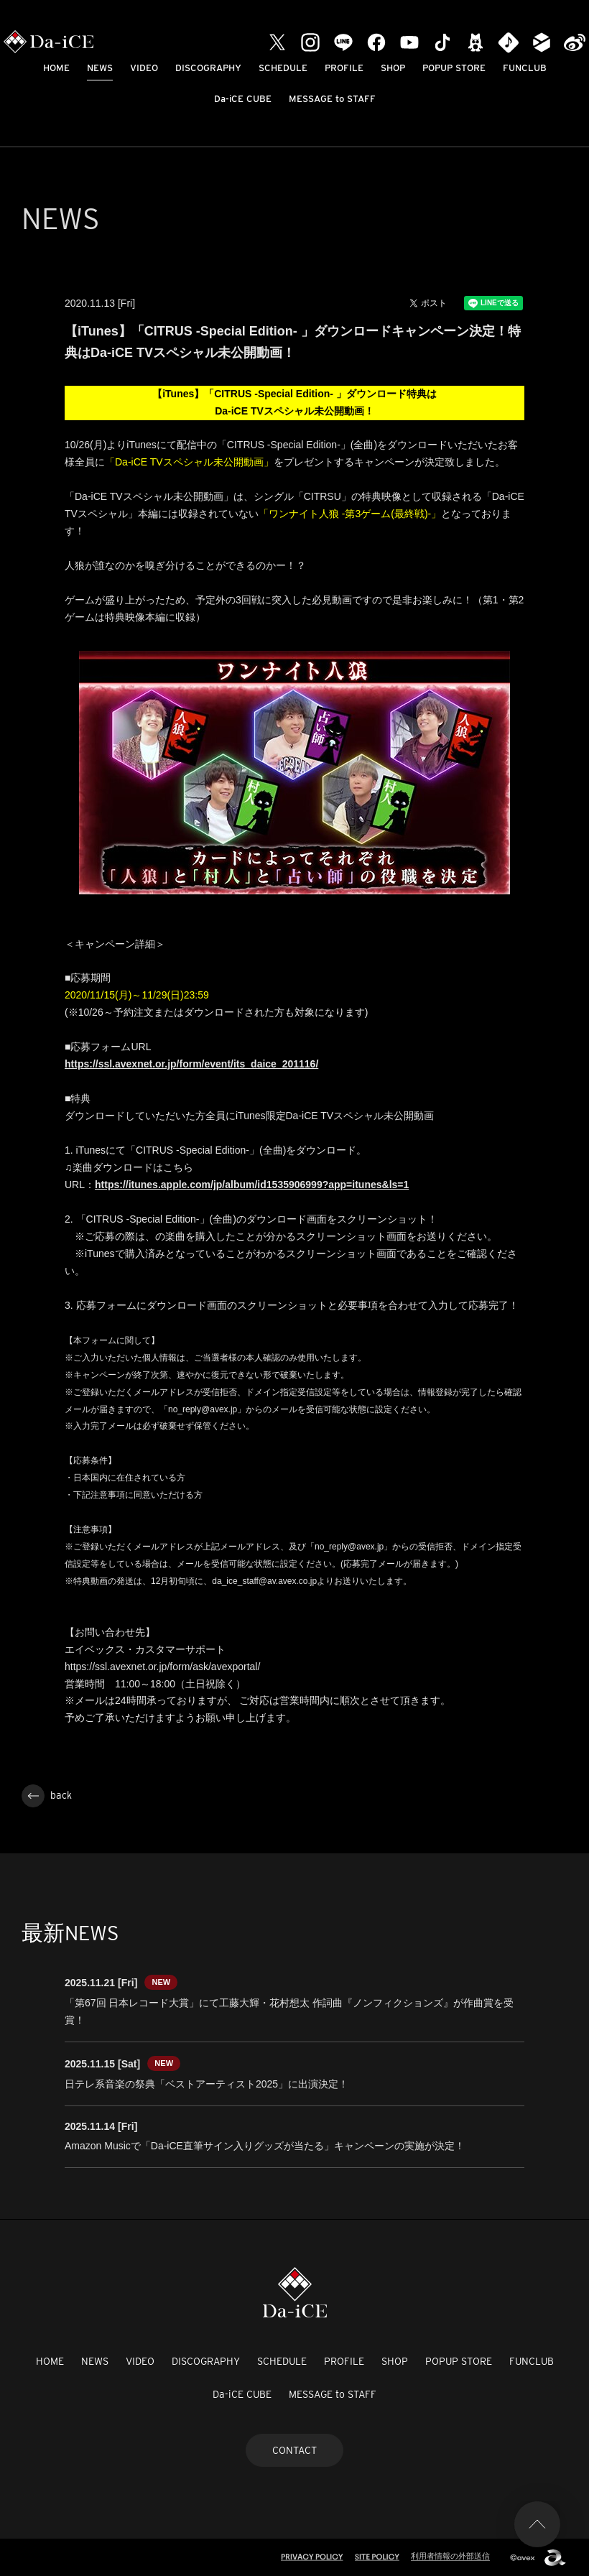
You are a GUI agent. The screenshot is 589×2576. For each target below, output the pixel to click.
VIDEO (144, 67)
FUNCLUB (525, 67)
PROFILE (344, 67)
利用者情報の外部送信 (450, 2556)
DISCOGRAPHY (208, 67)
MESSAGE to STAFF (332, 98)
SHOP (393, 67)
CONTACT (294, 2450)
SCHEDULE (283, 67)
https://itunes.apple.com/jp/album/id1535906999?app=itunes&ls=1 (252, 1184)
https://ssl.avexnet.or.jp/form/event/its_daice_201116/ (191, 1064)
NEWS (100, 67)
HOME (56, 67)
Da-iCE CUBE (243, 98)
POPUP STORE (454, 67)
